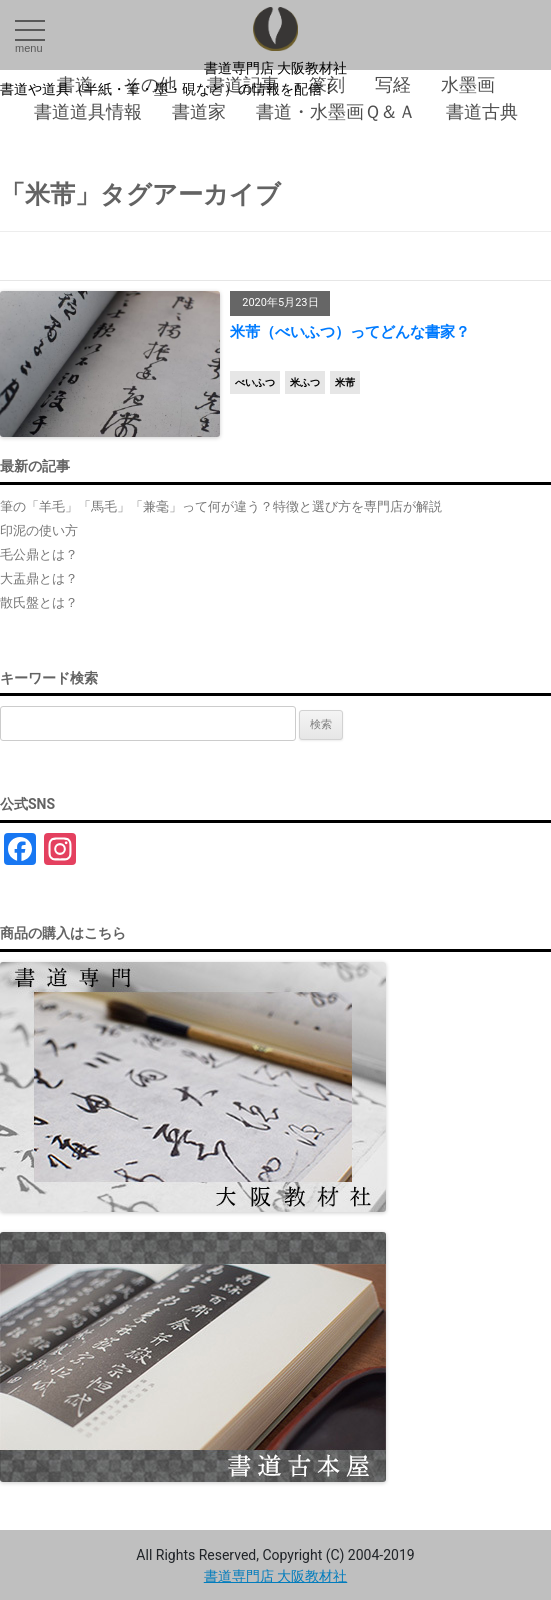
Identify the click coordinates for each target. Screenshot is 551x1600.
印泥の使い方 (39, 530)
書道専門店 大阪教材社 (276, 68)
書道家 (199, 111)
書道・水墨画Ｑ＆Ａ (336, 111)
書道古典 (482, 111)
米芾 (345, 382)
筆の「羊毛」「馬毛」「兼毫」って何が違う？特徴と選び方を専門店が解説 (221, 506)
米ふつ (305, 382)
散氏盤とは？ (39, 602)
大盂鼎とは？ (39, 578)
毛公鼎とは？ (39, 554)
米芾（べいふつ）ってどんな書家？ (350, 332)
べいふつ (255, 382)
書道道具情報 (88, 111)
